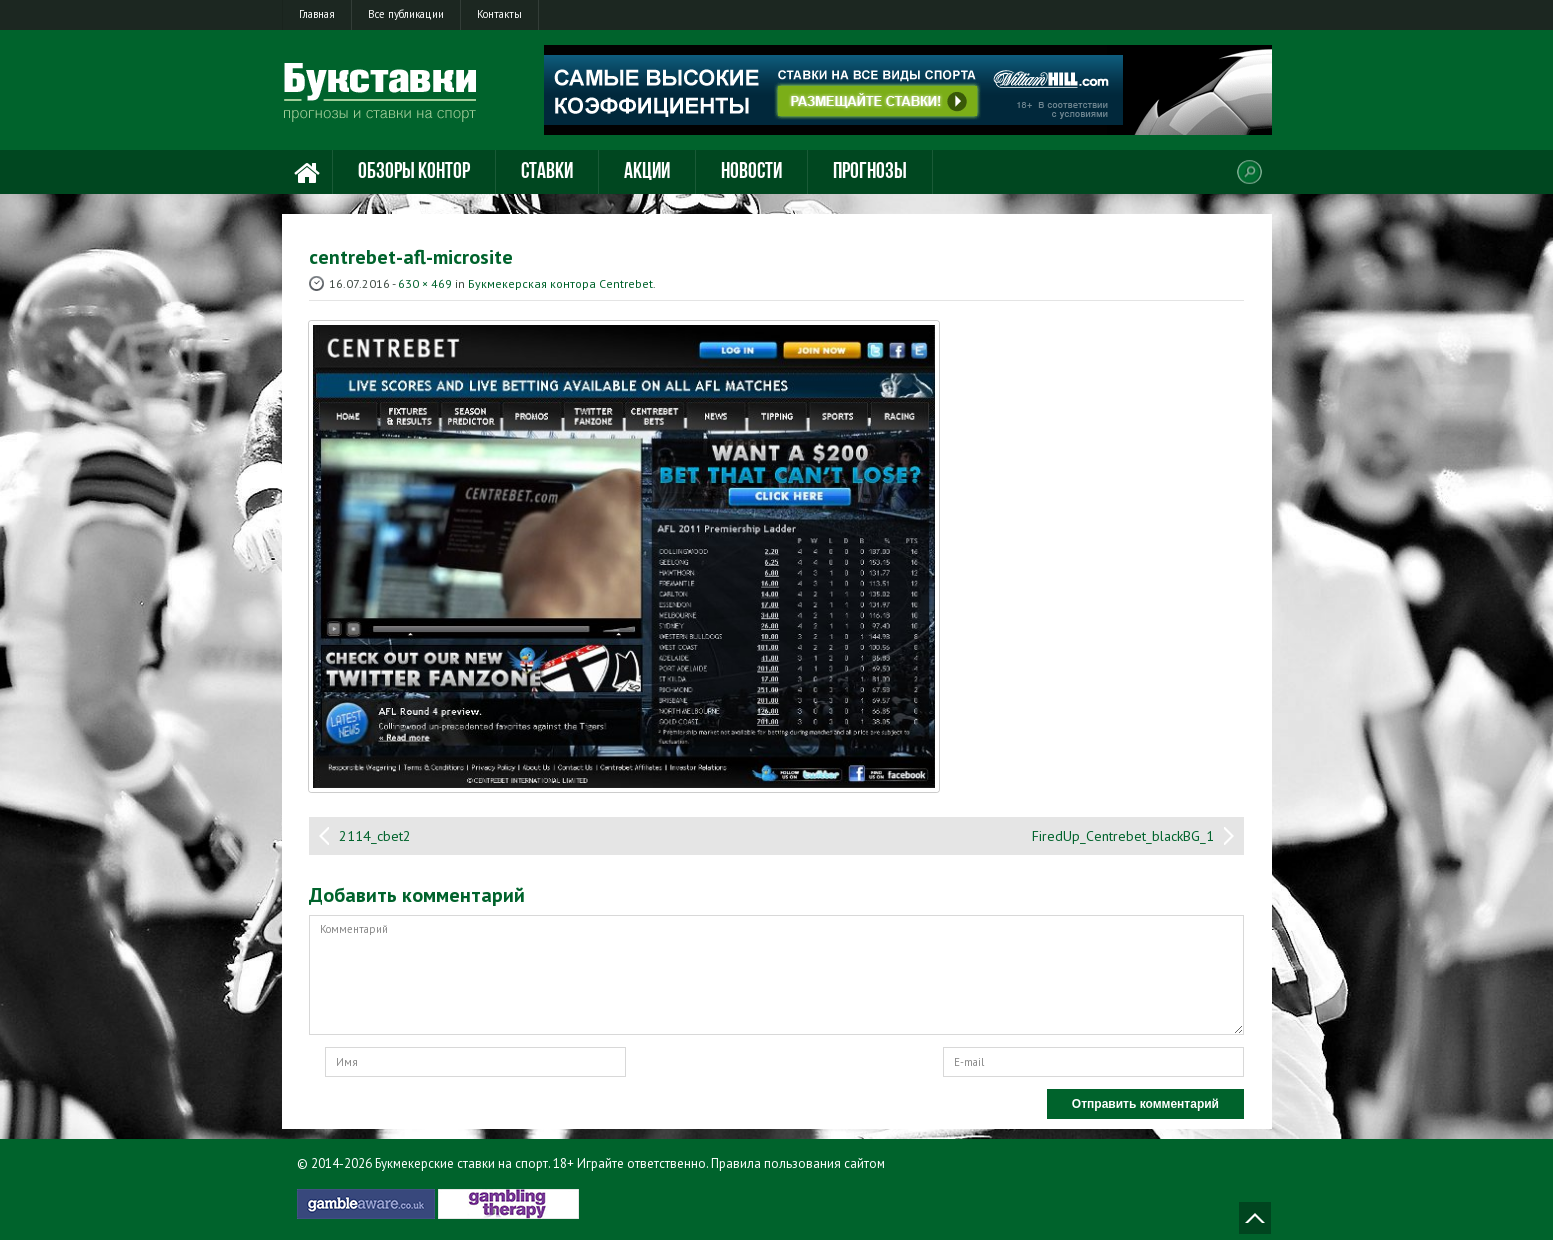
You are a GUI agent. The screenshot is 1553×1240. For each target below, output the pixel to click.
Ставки (547, 172)
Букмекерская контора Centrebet (560, 283)
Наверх (1255, 1218)
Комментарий (776, 975)
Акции (647, 172)
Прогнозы (870, 172)
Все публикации (406, 14)
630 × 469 (425, 283)
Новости (751, 172)
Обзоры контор (414, 172)
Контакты (499, 14)
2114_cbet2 (375, 836)
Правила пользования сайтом (798, 1163)
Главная (317, 14)
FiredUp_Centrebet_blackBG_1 (1123, 836)
